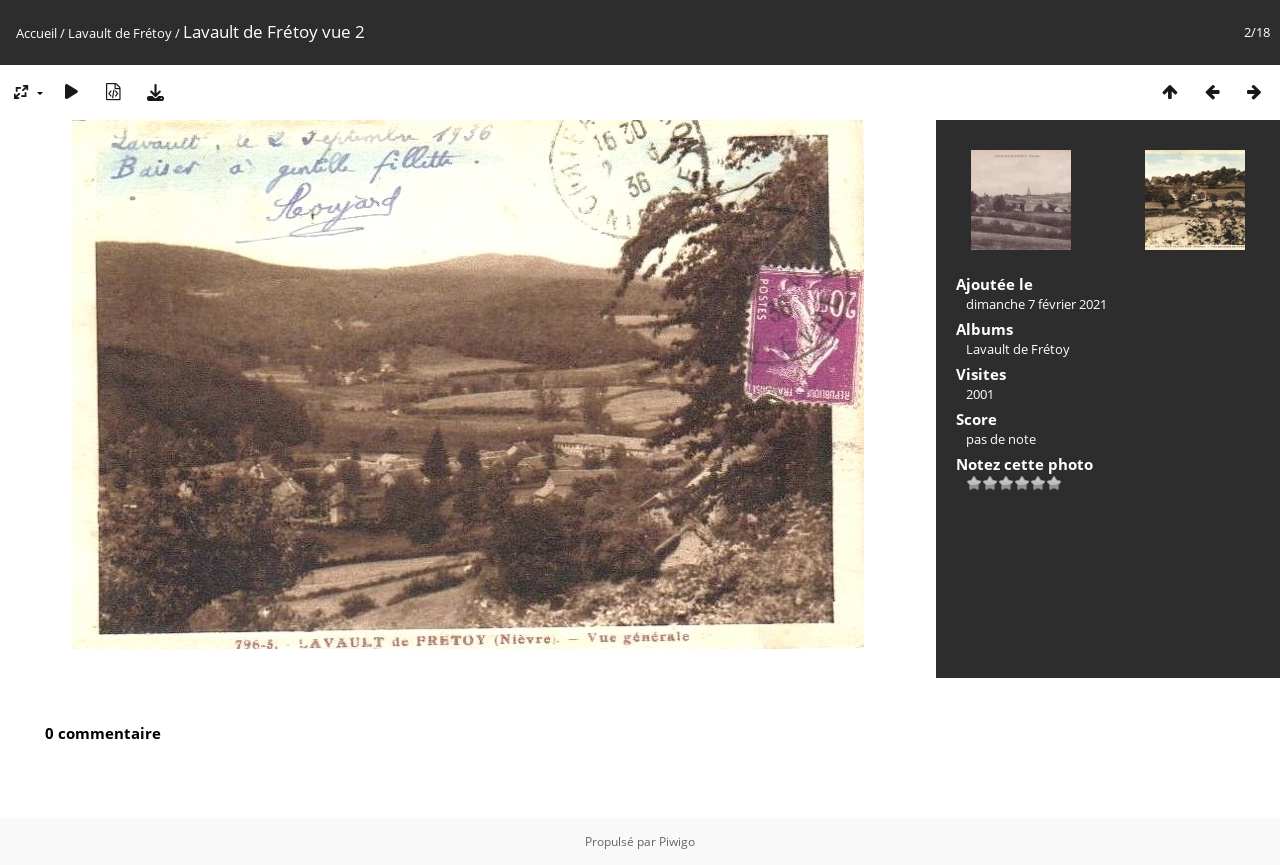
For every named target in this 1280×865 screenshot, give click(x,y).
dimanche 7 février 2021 (1036, 304)
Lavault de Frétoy (120, 33)
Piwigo (677, 841)
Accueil (36, 33)
